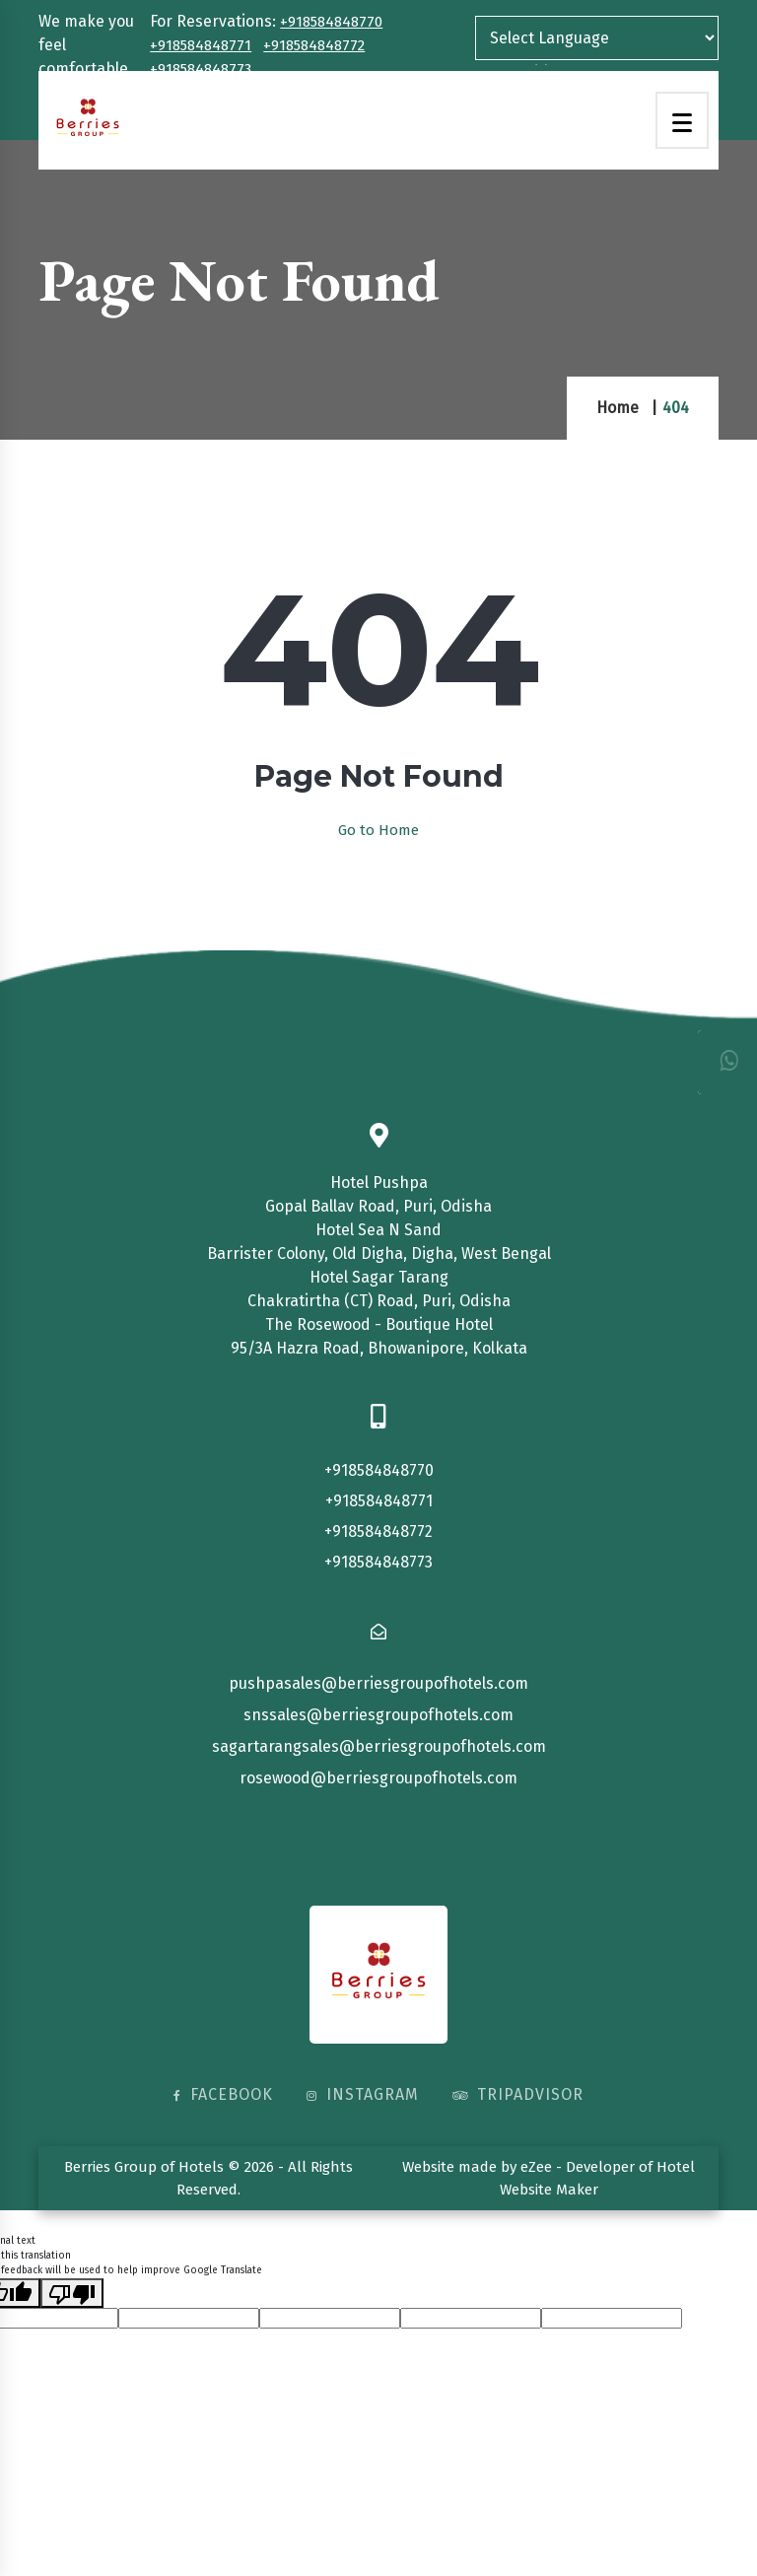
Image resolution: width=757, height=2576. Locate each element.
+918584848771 (200, 45)
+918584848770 (331, 22)
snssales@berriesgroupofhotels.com (378, 1715)
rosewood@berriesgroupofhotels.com (378, 1778)
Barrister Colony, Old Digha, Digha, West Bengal (379, 1253)
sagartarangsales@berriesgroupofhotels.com (379, 1746)
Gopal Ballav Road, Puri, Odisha (378, 1206)
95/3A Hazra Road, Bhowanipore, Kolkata (379, 1348)
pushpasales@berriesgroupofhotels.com (378, 1683)
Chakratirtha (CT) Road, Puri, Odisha (379, 1300)
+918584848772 (314, 45)
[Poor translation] (71, 2293)
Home (617, 407)
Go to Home (378, 830)
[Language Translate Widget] (597, 38)
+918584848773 (200, 69)
